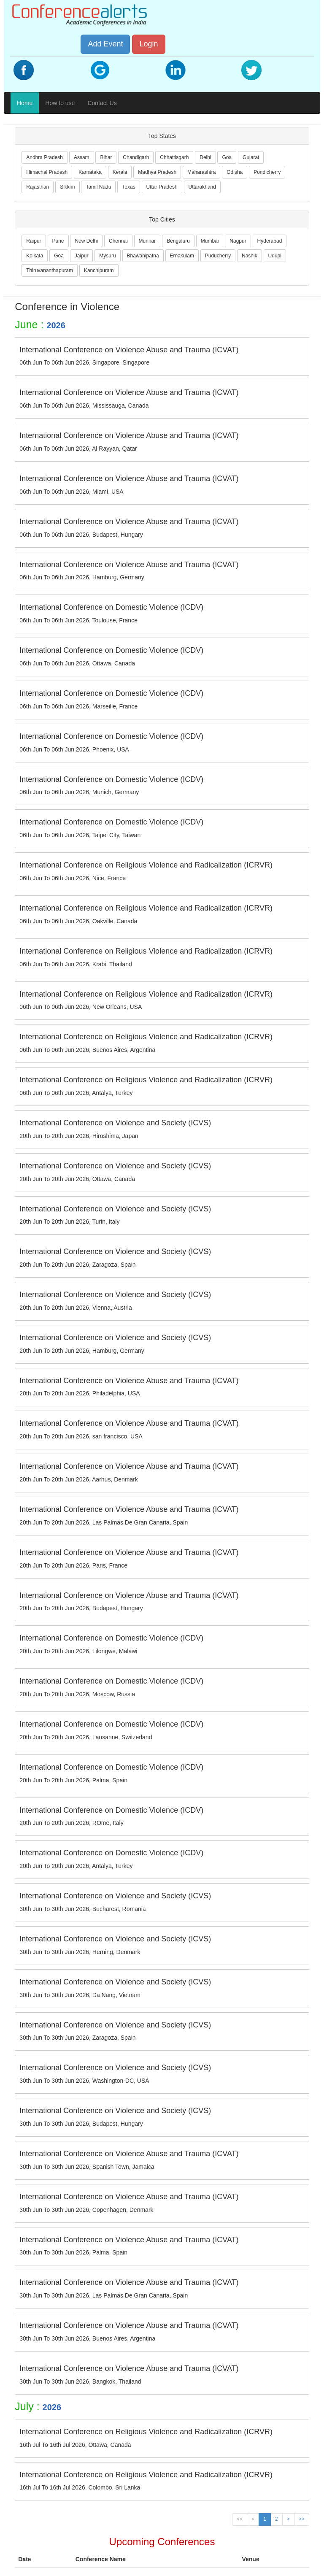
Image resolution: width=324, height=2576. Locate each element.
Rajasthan (37, 187)
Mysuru (107, 256)
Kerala (120, 172)
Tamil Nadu (98, 187)
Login (148, 44)
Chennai (118, 241)
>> (302, 2519)
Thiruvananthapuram (49, 270)
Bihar (106, 157)
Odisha (235, 172)
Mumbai (210, 241)
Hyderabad (269, 241)
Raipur (33, 241)
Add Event (105, 44)
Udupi (274, 256)
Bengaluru (178, 241)
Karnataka (90, 172)
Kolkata (34, 256)
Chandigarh (136, 157)
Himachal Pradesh (47, 172)
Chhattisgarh (174, 157)
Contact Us (101, 103)
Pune (58, 241)
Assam (81, 157)
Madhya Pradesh (157, 172)
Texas (128, 187)
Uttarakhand (202, 187)
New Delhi (86, 241)
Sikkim (67, 187)
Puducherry (218, 256)
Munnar (147, 241)
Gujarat (251, 157)
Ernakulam (182, 256)
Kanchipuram (99, 270)
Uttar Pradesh (162, 187)
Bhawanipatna (143, 256)
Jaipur (82, 256)
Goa (227, 157)
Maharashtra (201, 172)
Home (24, 103)
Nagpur (238, 241)
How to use (60, 103)
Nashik (249, 256)
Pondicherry (267, 172)
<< (240, 2519)
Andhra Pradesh (44, 157)
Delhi (205, 157)
